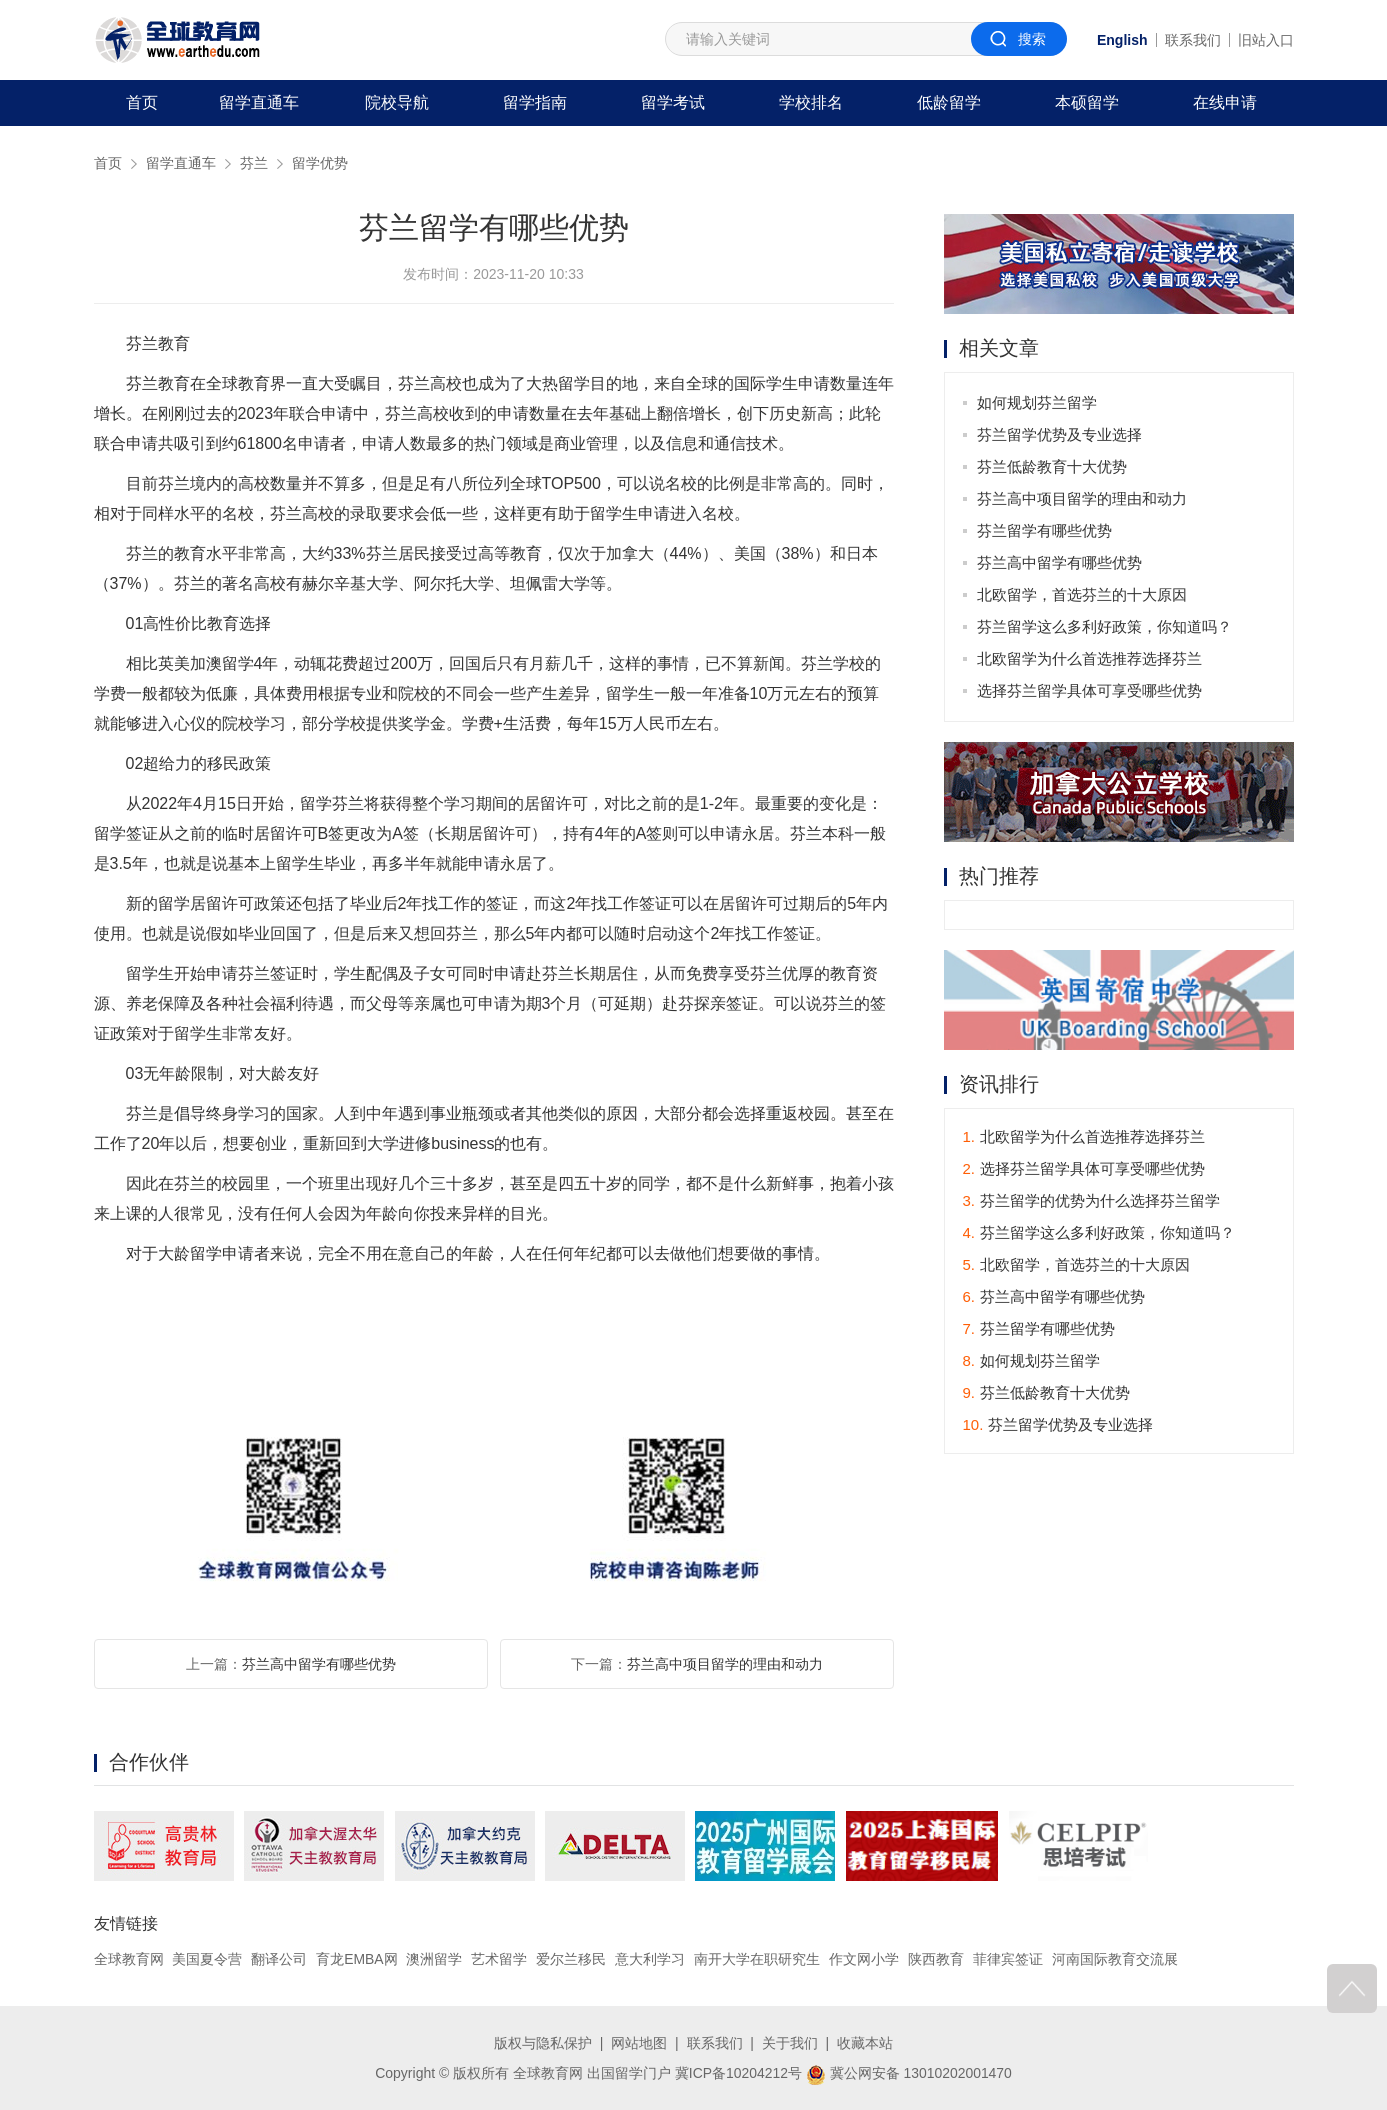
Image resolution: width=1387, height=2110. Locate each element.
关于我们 (790, 2043)
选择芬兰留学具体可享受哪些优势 (1090, 690)
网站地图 (639, 2043)
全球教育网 (129, 1959)
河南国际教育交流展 (1115, 1959)
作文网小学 (864, 1959)
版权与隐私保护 (543, 2043)
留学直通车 (259, 102)
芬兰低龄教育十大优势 (1053, 466)
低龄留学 (949, 102)
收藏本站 (865, 2043)
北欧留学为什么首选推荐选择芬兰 (1090, 658)
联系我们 (1193, 40)
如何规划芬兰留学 (1038, 402)
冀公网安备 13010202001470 (909, 2073)
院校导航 (397, 102)
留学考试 (673, 102)
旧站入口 (1266, 40)
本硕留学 (1087, 102)
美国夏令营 (207, 1959)
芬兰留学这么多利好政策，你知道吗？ (1105, 626)
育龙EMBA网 (357, 1959)
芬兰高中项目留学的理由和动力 (725, 1664)
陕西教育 (936, 1959)
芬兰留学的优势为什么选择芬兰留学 (1092, 1200)
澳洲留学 (435, 1959)
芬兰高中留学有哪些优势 (319, 1664)
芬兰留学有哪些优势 (1045, 530)
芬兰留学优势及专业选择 (1060, 434)
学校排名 (811, 102)
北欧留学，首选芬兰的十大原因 (1083, 594)
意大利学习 (650, 1959)
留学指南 (535, 102)
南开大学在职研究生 (757, 1959)
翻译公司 (279, 1959)
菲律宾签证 (1008, 1959)
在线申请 (1225, 102)
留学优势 (320, 163)
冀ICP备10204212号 (738, 2073)
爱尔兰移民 (572, 1959)
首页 (142, 102)
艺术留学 (500, 1959)
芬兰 (254, 163)
